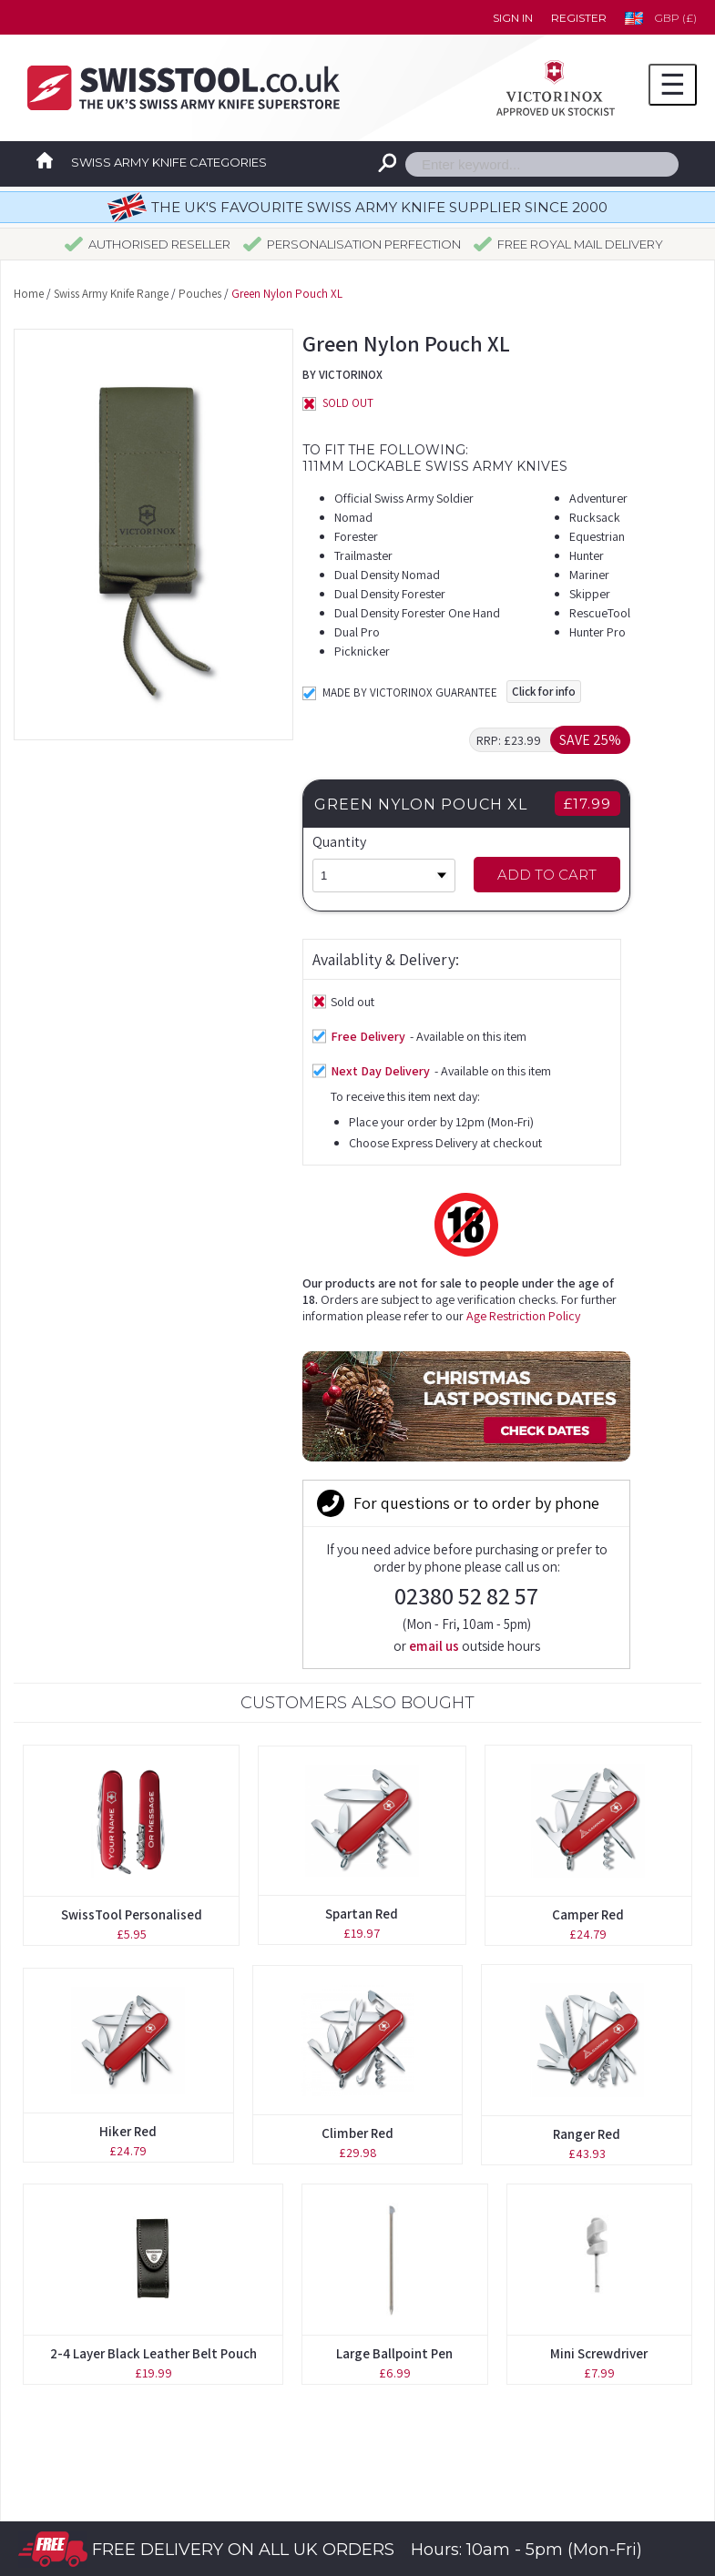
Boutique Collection (94, 2306)
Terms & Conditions (460, 2386)
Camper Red (588, 1502)
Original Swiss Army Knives (116, 2266)
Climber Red (357, 1720)
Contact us (433, 2306)
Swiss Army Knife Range (111, 293)
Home (29, 293)
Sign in (513, 18)
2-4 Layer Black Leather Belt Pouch (153, 1941)
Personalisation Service (104, 2346)
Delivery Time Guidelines (477, 2346)
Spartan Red (361, 1501)
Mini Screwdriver (599, 1941)
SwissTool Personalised (131, 1502)
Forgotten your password (479, 2266)
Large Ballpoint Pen (394, 1941)
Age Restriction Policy (234, 1135)
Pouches (200, 293)
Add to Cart (588, 874)
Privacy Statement (459, 2426)
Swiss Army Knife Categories (169, 162)
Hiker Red (128, 1718)
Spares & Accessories (98, 2426)
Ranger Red (586, 1721)
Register (579, 18)
